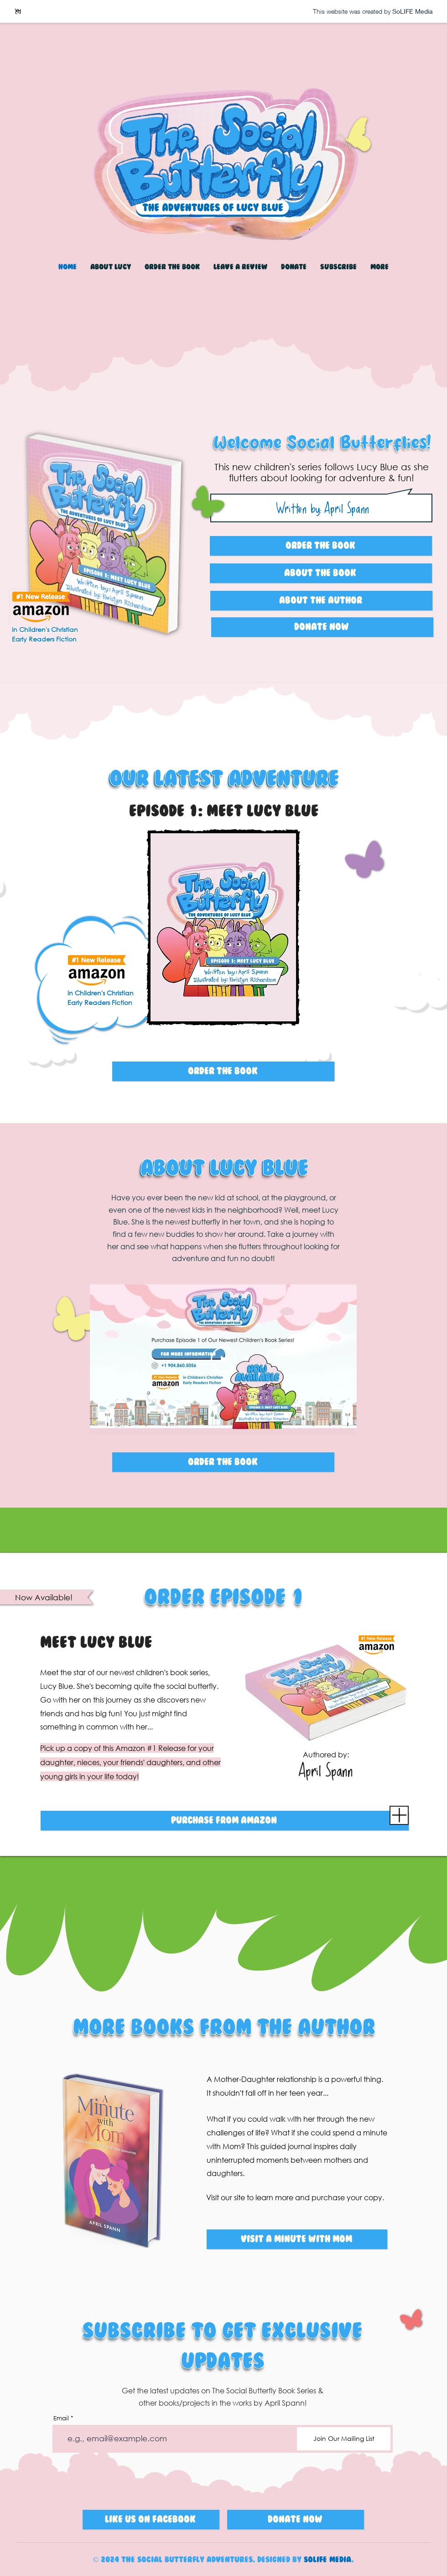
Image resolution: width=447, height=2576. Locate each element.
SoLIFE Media (327, 2559)
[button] (240, 267)
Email (61, 2418)
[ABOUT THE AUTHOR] (321, 600)
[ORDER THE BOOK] (223, 1071)
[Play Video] (223, 1359)
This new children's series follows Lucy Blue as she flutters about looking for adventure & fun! (321, 472)
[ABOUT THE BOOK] (321, 573)
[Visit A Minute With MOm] (297, 2239)
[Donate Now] (322, 627)
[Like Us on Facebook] (151, 2519)
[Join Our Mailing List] (344, 2439)
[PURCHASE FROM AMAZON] (225, 1820)
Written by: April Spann (322, 507)
